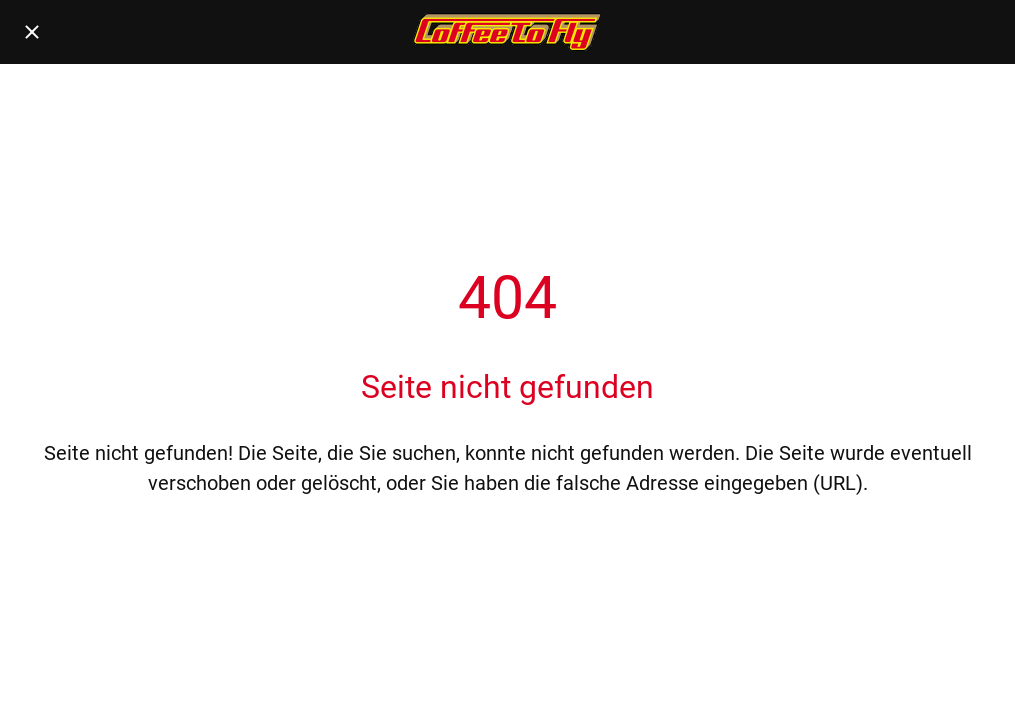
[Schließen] (32, 32)
